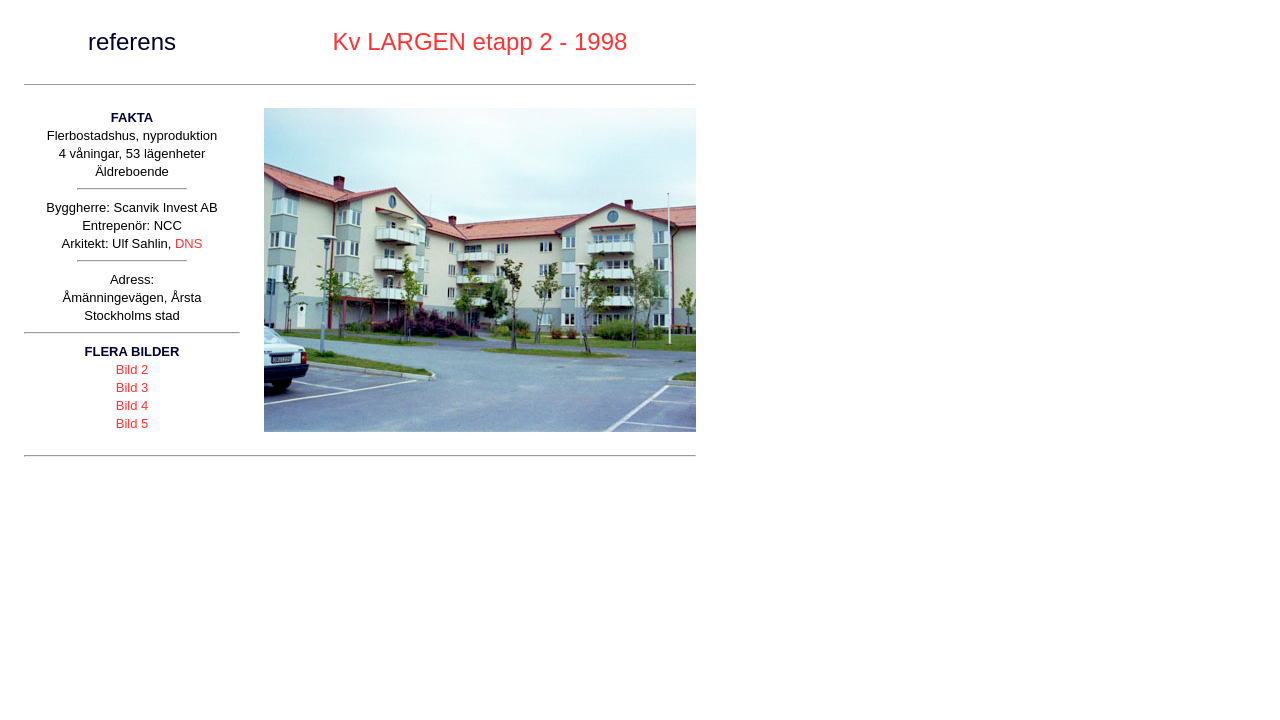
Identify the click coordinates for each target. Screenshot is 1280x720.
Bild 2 (132, 369)
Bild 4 (132, 405)
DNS (188, 243)
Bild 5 (132, 423)
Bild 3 (132, 387)
